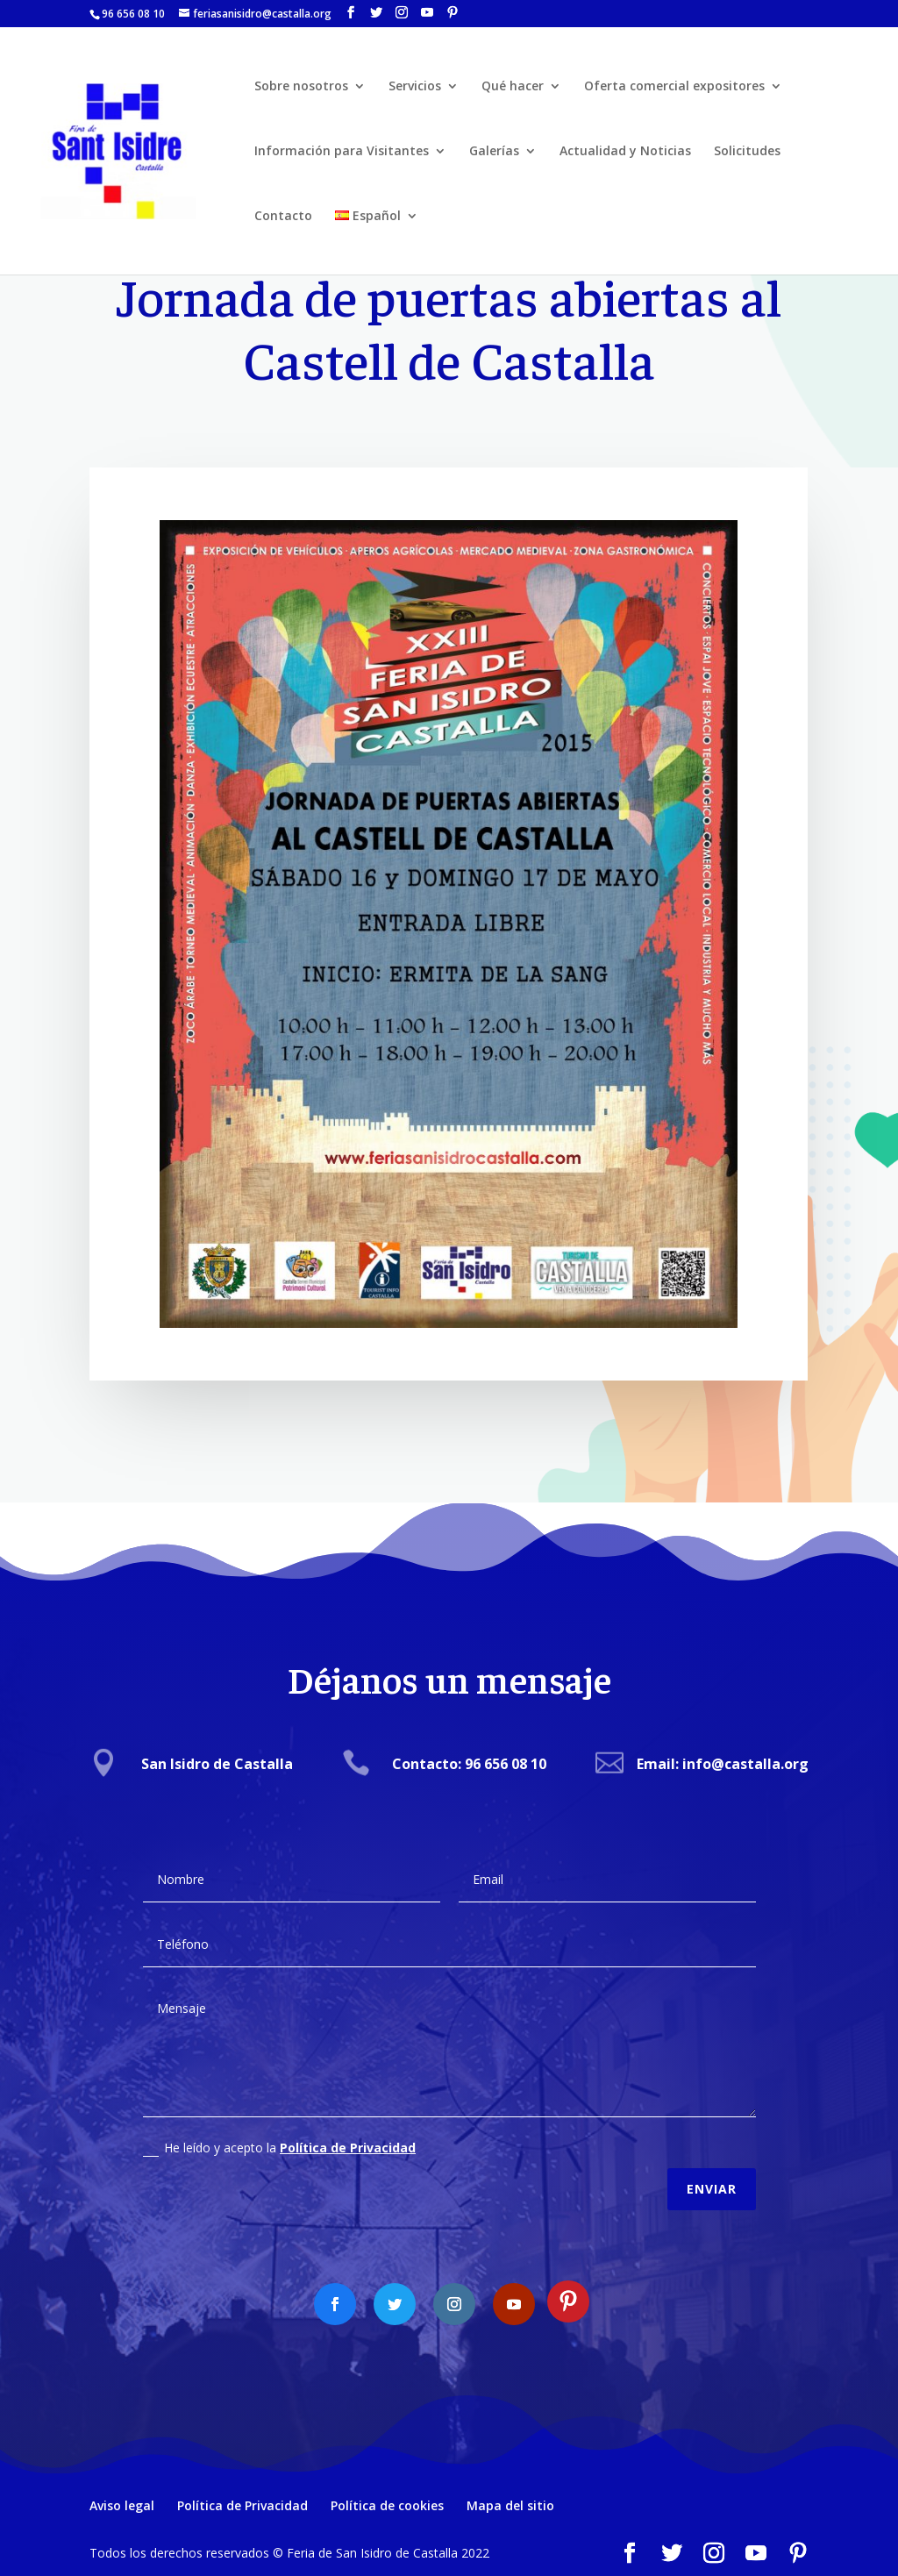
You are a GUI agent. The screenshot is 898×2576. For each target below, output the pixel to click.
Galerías (494, 152)
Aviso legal (121, 2505)
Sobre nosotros (301, 87)
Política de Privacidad (348, 2131)
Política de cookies (387, 2505)
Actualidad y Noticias (625, 152)
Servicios (414, 87)
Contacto (283, 217)
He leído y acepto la (279, 2132)
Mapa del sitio (510, 2505)
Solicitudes (747, 152)
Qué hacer (512, 87)
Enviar (712, 2173)
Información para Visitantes (341, 152)
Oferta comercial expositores (674, 87)
